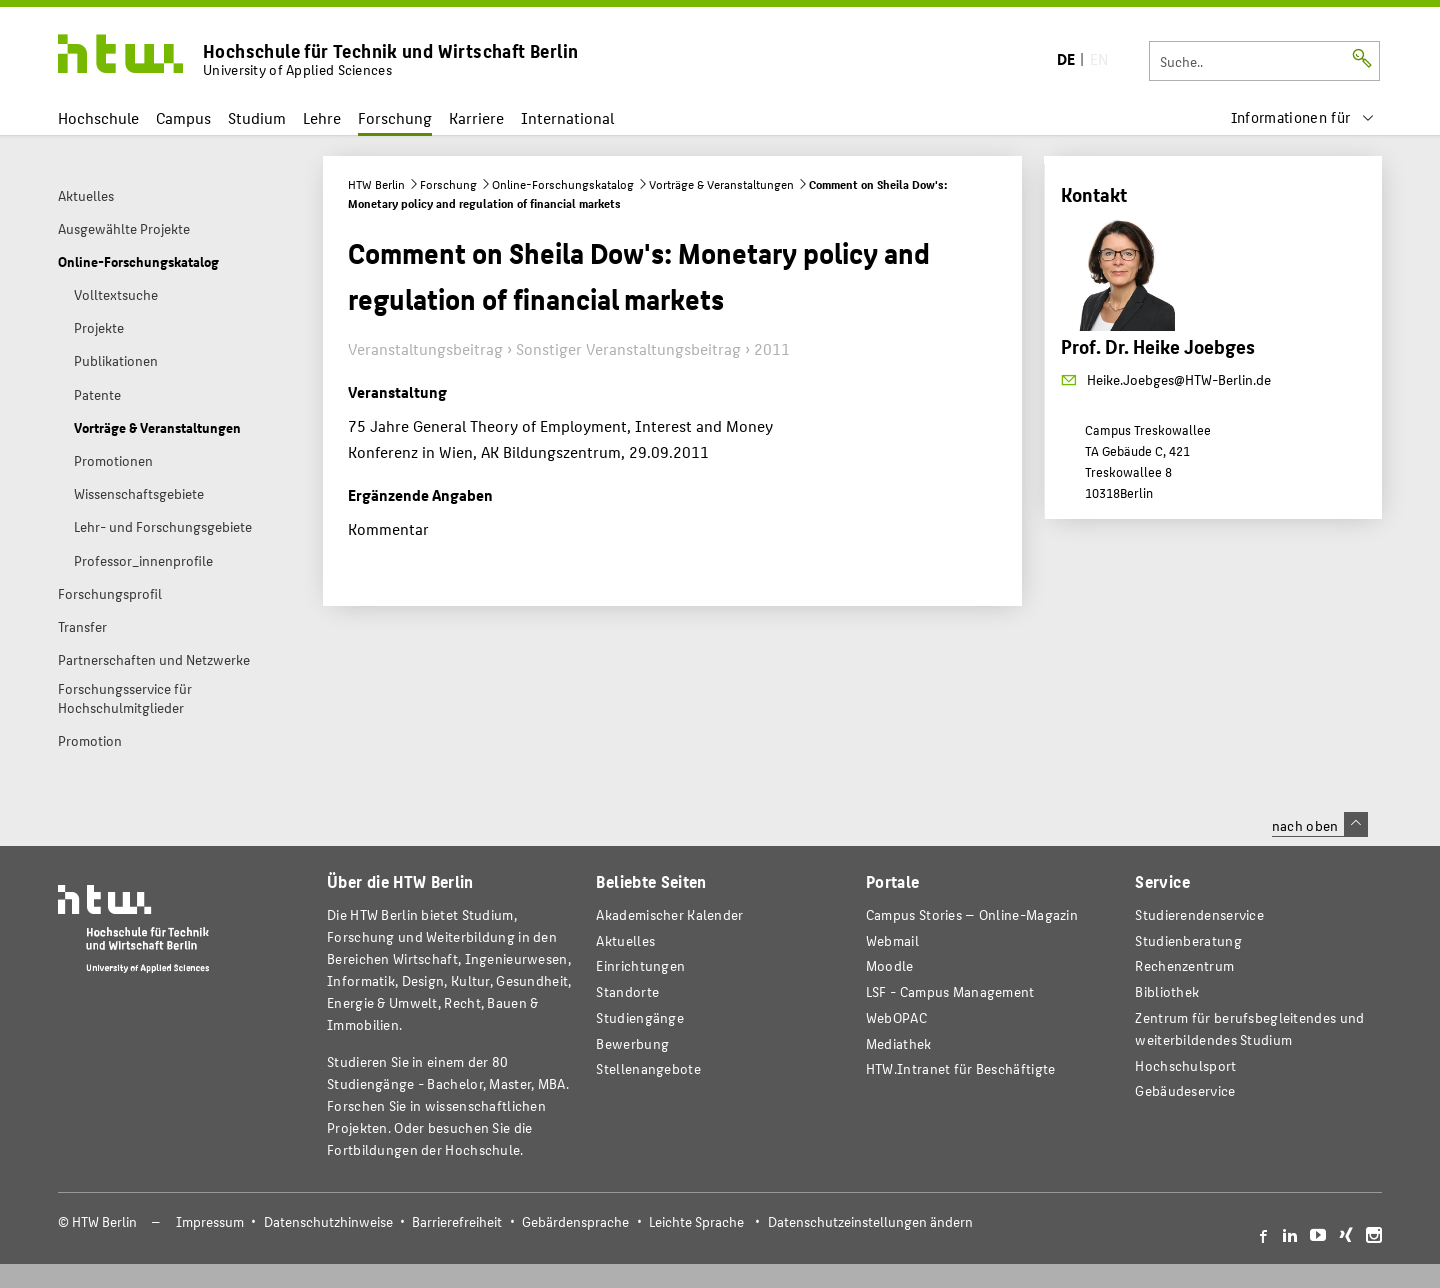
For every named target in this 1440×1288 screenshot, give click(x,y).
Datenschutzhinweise (328, 1221)
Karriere (476, 117)
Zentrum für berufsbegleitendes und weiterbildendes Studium (1249, 1028)
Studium (257, 117)
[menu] (1303, 117)
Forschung (395, 117)
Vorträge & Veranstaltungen (721, 184)
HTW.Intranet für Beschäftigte (961, 1068)
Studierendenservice (1199, 914)
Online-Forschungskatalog (563, 184)
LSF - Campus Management (950, 991)
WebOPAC (896, 1017)
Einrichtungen (640, 965)
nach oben (1320, 825)
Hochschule (98, 117)
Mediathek (899, 1043)
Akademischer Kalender (669, 914)
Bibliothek (1167, 991)
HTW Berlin (376, 184)
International (567, 117)
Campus (183, 117)
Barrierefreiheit (457, 1221)
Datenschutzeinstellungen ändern (870, 1221)
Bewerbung (632, 1043)
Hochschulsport (1185, 1065)
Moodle (890, 965)
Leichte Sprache (696, 1221)
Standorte (627, 991)
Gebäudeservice (1185, 1090)
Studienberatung (1188, 940)
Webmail (892, 940)
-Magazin (972, 914)
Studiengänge (640, 1017)
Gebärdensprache (575, 1221)
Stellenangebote (648, 1068)
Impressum (210, 1221)
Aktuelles (625, 940)
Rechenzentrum (1184, 965)
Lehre (322, 117)
